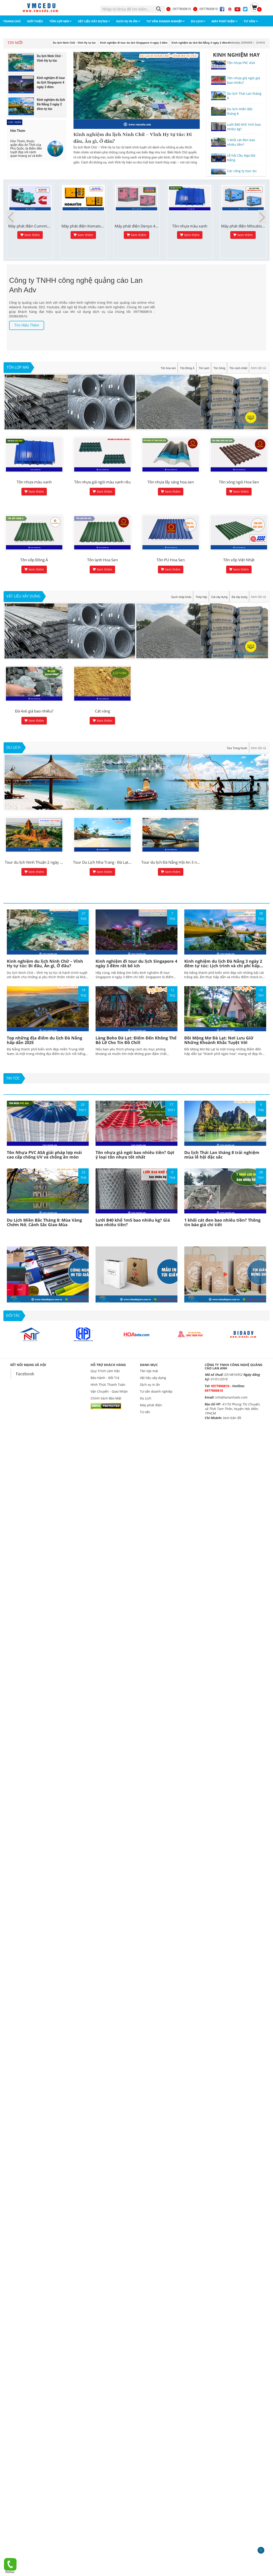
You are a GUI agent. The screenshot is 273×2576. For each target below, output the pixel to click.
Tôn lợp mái (17, 367)
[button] (262, 217)
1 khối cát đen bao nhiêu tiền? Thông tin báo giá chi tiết (222, 1222)
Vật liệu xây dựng (23, 596)
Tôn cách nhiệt (238, 368)
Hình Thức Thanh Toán (108, 1384)
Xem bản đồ (232, 1418)
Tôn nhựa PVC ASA (241, 63)
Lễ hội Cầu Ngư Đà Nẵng (241, 157)
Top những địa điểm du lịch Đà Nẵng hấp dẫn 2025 (44, 1040)
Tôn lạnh (204, 368)
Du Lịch (13, 747)
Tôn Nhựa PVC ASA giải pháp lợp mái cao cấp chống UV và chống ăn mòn (44, 1155)
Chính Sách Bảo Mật (106, 1398)
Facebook (25, 1373)
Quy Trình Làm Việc (105, 1371)
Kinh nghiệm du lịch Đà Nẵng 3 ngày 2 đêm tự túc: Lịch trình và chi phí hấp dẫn (223, 965)
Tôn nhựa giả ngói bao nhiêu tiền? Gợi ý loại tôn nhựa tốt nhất (135, 1155)
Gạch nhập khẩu (181, 597)
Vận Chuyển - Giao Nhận (109, 1391)
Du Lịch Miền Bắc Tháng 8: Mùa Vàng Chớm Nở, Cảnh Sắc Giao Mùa (44, 1222)
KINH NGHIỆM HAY (236, 54)
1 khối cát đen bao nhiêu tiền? (241, 142)
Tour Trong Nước (237, 748)
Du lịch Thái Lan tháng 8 (244, 95)
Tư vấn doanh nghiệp (156, 1391)
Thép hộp (201, 597)
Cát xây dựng (219, 597)
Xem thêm (30, 235)
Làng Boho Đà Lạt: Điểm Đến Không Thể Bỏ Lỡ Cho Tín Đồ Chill (136, 1040)
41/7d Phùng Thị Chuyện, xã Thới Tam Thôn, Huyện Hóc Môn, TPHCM (232, 1408)
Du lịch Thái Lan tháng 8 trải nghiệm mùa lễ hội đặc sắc (221, 1155)
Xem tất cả (258, 368)
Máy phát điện (151, 1405)
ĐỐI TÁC (13, 1315)
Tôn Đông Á (187, 368)
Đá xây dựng (239, 597)
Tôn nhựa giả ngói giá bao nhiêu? (243, 80)
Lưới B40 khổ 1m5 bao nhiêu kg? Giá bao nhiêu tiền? (133, 1222)
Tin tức (13, 1078)
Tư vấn (145, 1412)
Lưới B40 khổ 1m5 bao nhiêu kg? (244, 126)
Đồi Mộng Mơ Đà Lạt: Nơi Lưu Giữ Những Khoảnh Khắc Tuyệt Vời (218, 1040)
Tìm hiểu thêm (26, 325)
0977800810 (178, 9)
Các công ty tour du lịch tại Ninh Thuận (242, 173)
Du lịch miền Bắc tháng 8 (240, 111)
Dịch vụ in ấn (150, 1384)
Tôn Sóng (219, 368)
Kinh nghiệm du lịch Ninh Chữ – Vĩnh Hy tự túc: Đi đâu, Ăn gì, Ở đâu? (45, 963)
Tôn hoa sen (168, 368)
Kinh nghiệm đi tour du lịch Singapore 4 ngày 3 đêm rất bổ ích (136, 963)
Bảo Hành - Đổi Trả (105, 1378)
